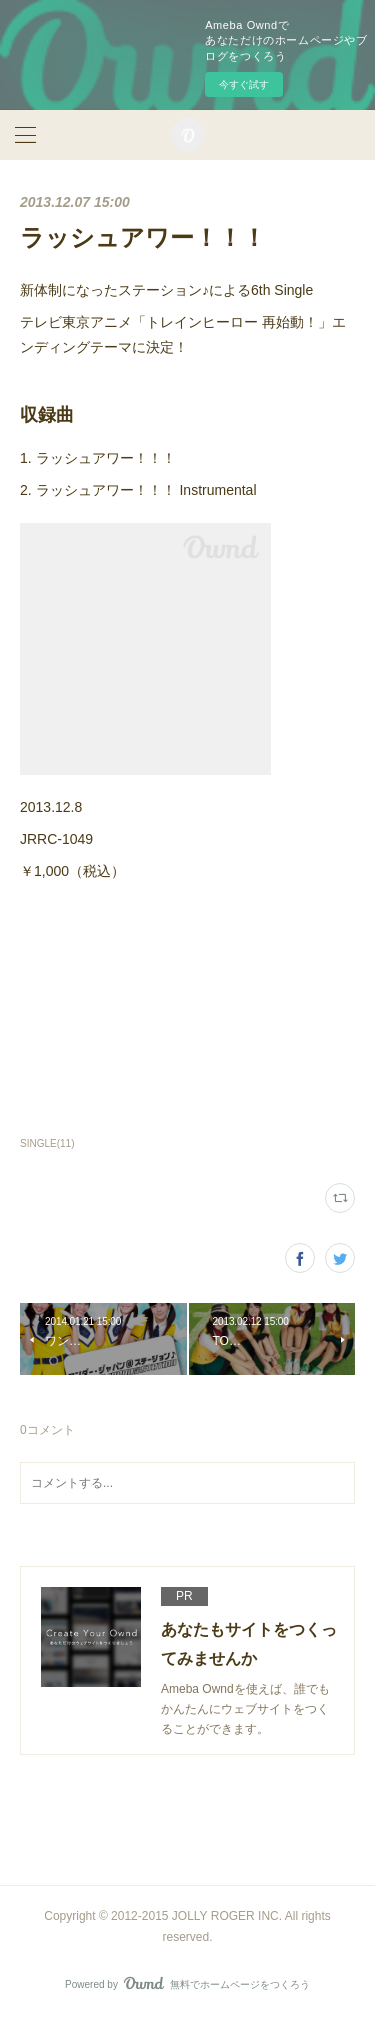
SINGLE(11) (47, 1143)
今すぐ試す (244, 84)
